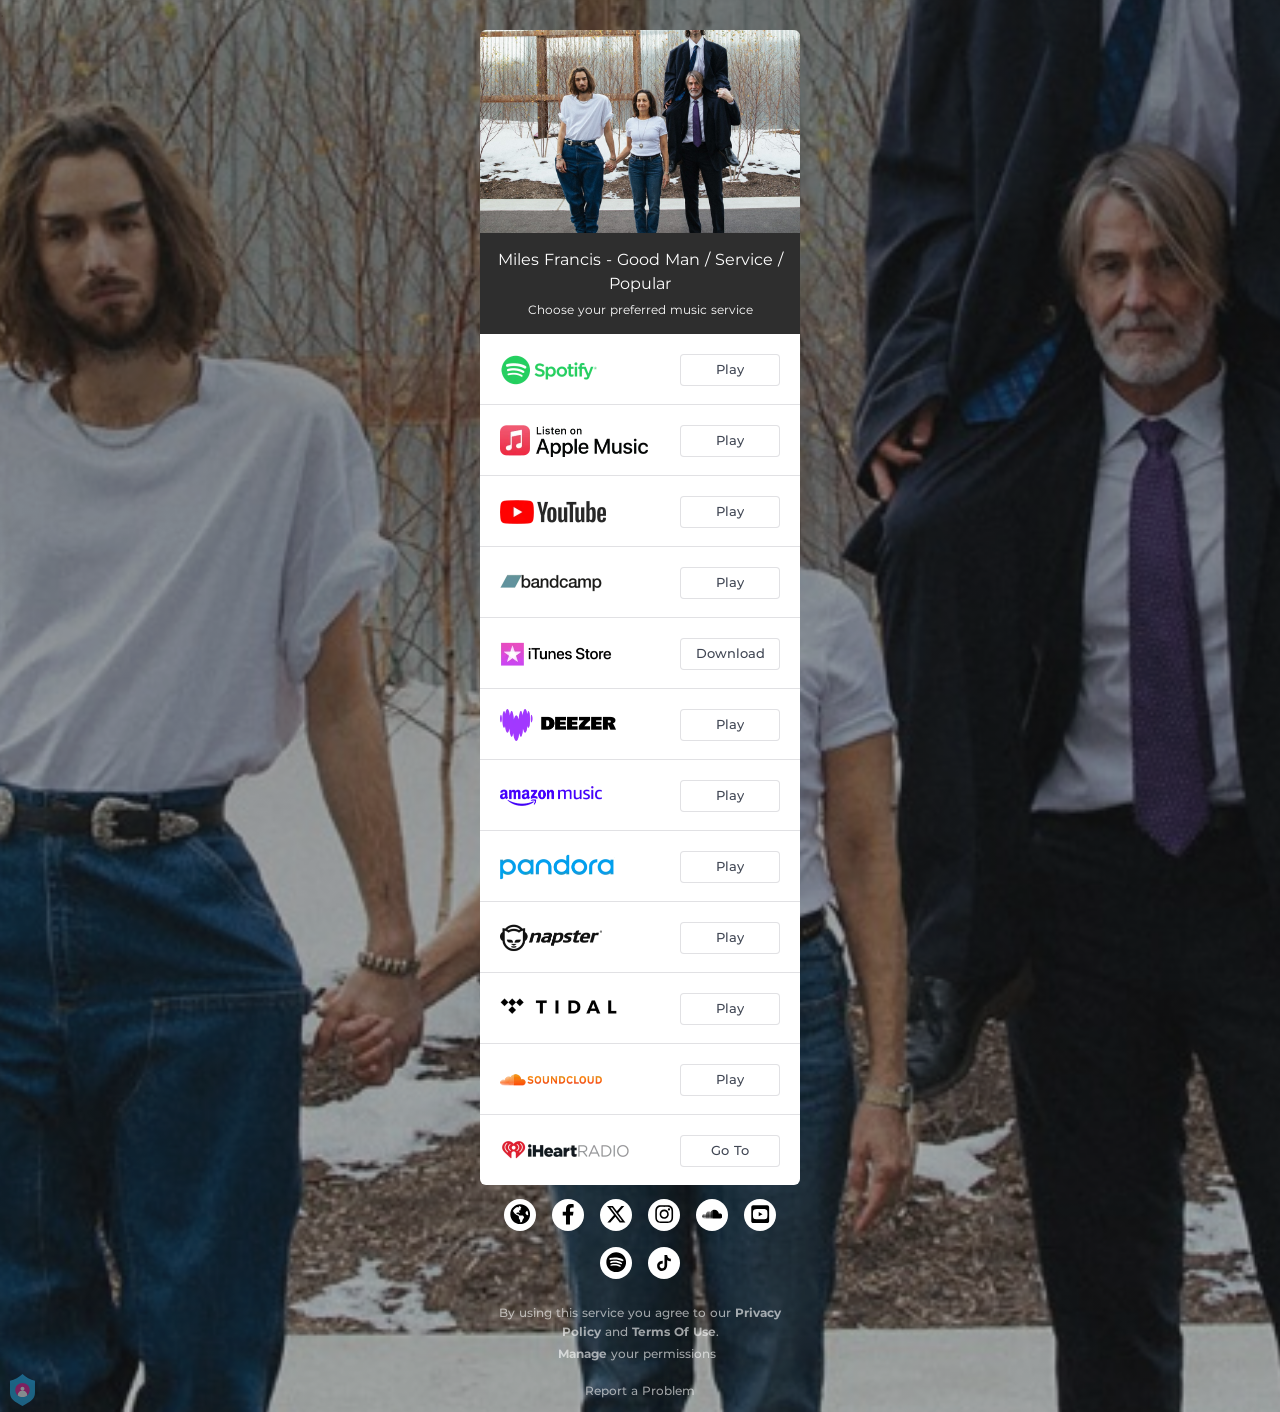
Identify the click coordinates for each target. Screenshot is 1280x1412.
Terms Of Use (674, 1331)
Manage (582, 1353)
